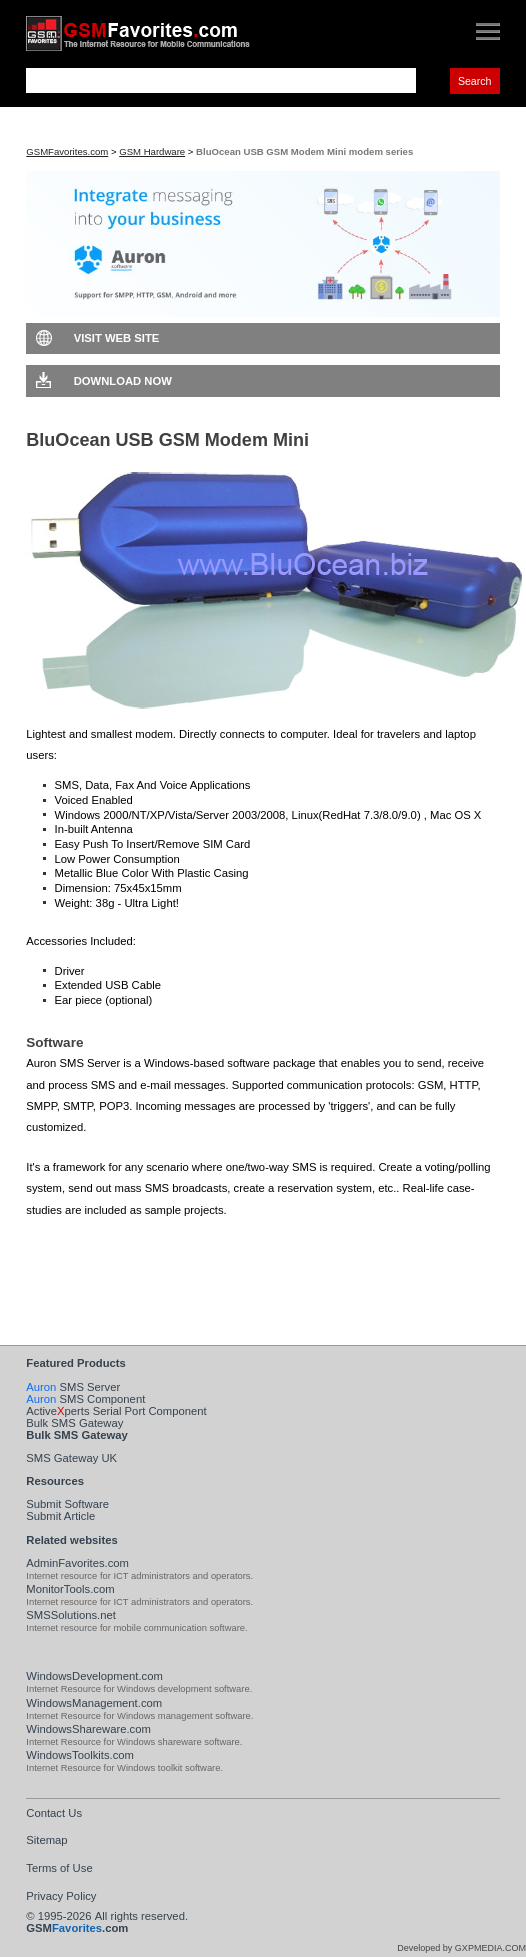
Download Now (123, 381)
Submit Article (60, 1516)
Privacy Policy (61, 1896)
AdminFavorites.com (77, 1563)
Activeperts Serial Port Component (116, 1411)
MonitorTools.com (70, 1589)
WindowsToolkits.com (80, 1755)
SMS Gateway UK (71, 1458)
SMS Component (85, 1399)
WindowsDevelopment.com (94, 1676)
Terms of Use (59, 1868)
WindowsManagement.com (94, 1703)
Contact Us (54, 1813)
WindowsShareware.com (88, 1729)
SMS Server (73, 1387)
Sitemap (46, 1840)
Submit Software (67, 1504)
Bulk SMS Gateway (74, 1423)
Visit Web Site (117, 338)
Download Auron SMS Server (143, 1244)
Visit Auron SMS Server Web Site (152, 1275)
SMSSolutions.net (71, 1615)
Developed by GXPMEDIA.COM (461, 1948)
